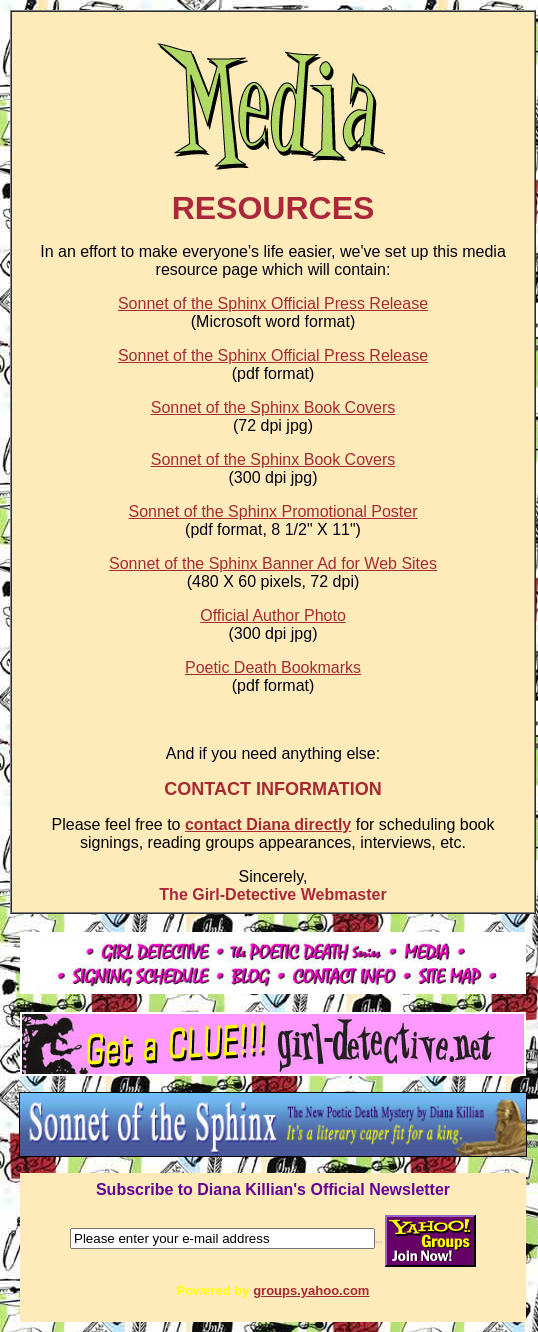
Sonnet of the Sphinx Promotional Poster (272, 511)
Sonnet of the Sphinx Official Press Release (273, 303)
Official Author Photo (273, 615)
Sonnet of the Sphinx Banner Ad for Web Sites (273, 563)
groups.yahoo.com (311, 1290)
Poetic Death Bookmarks (273, 667)
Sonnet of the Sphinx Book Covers (273, 407)
